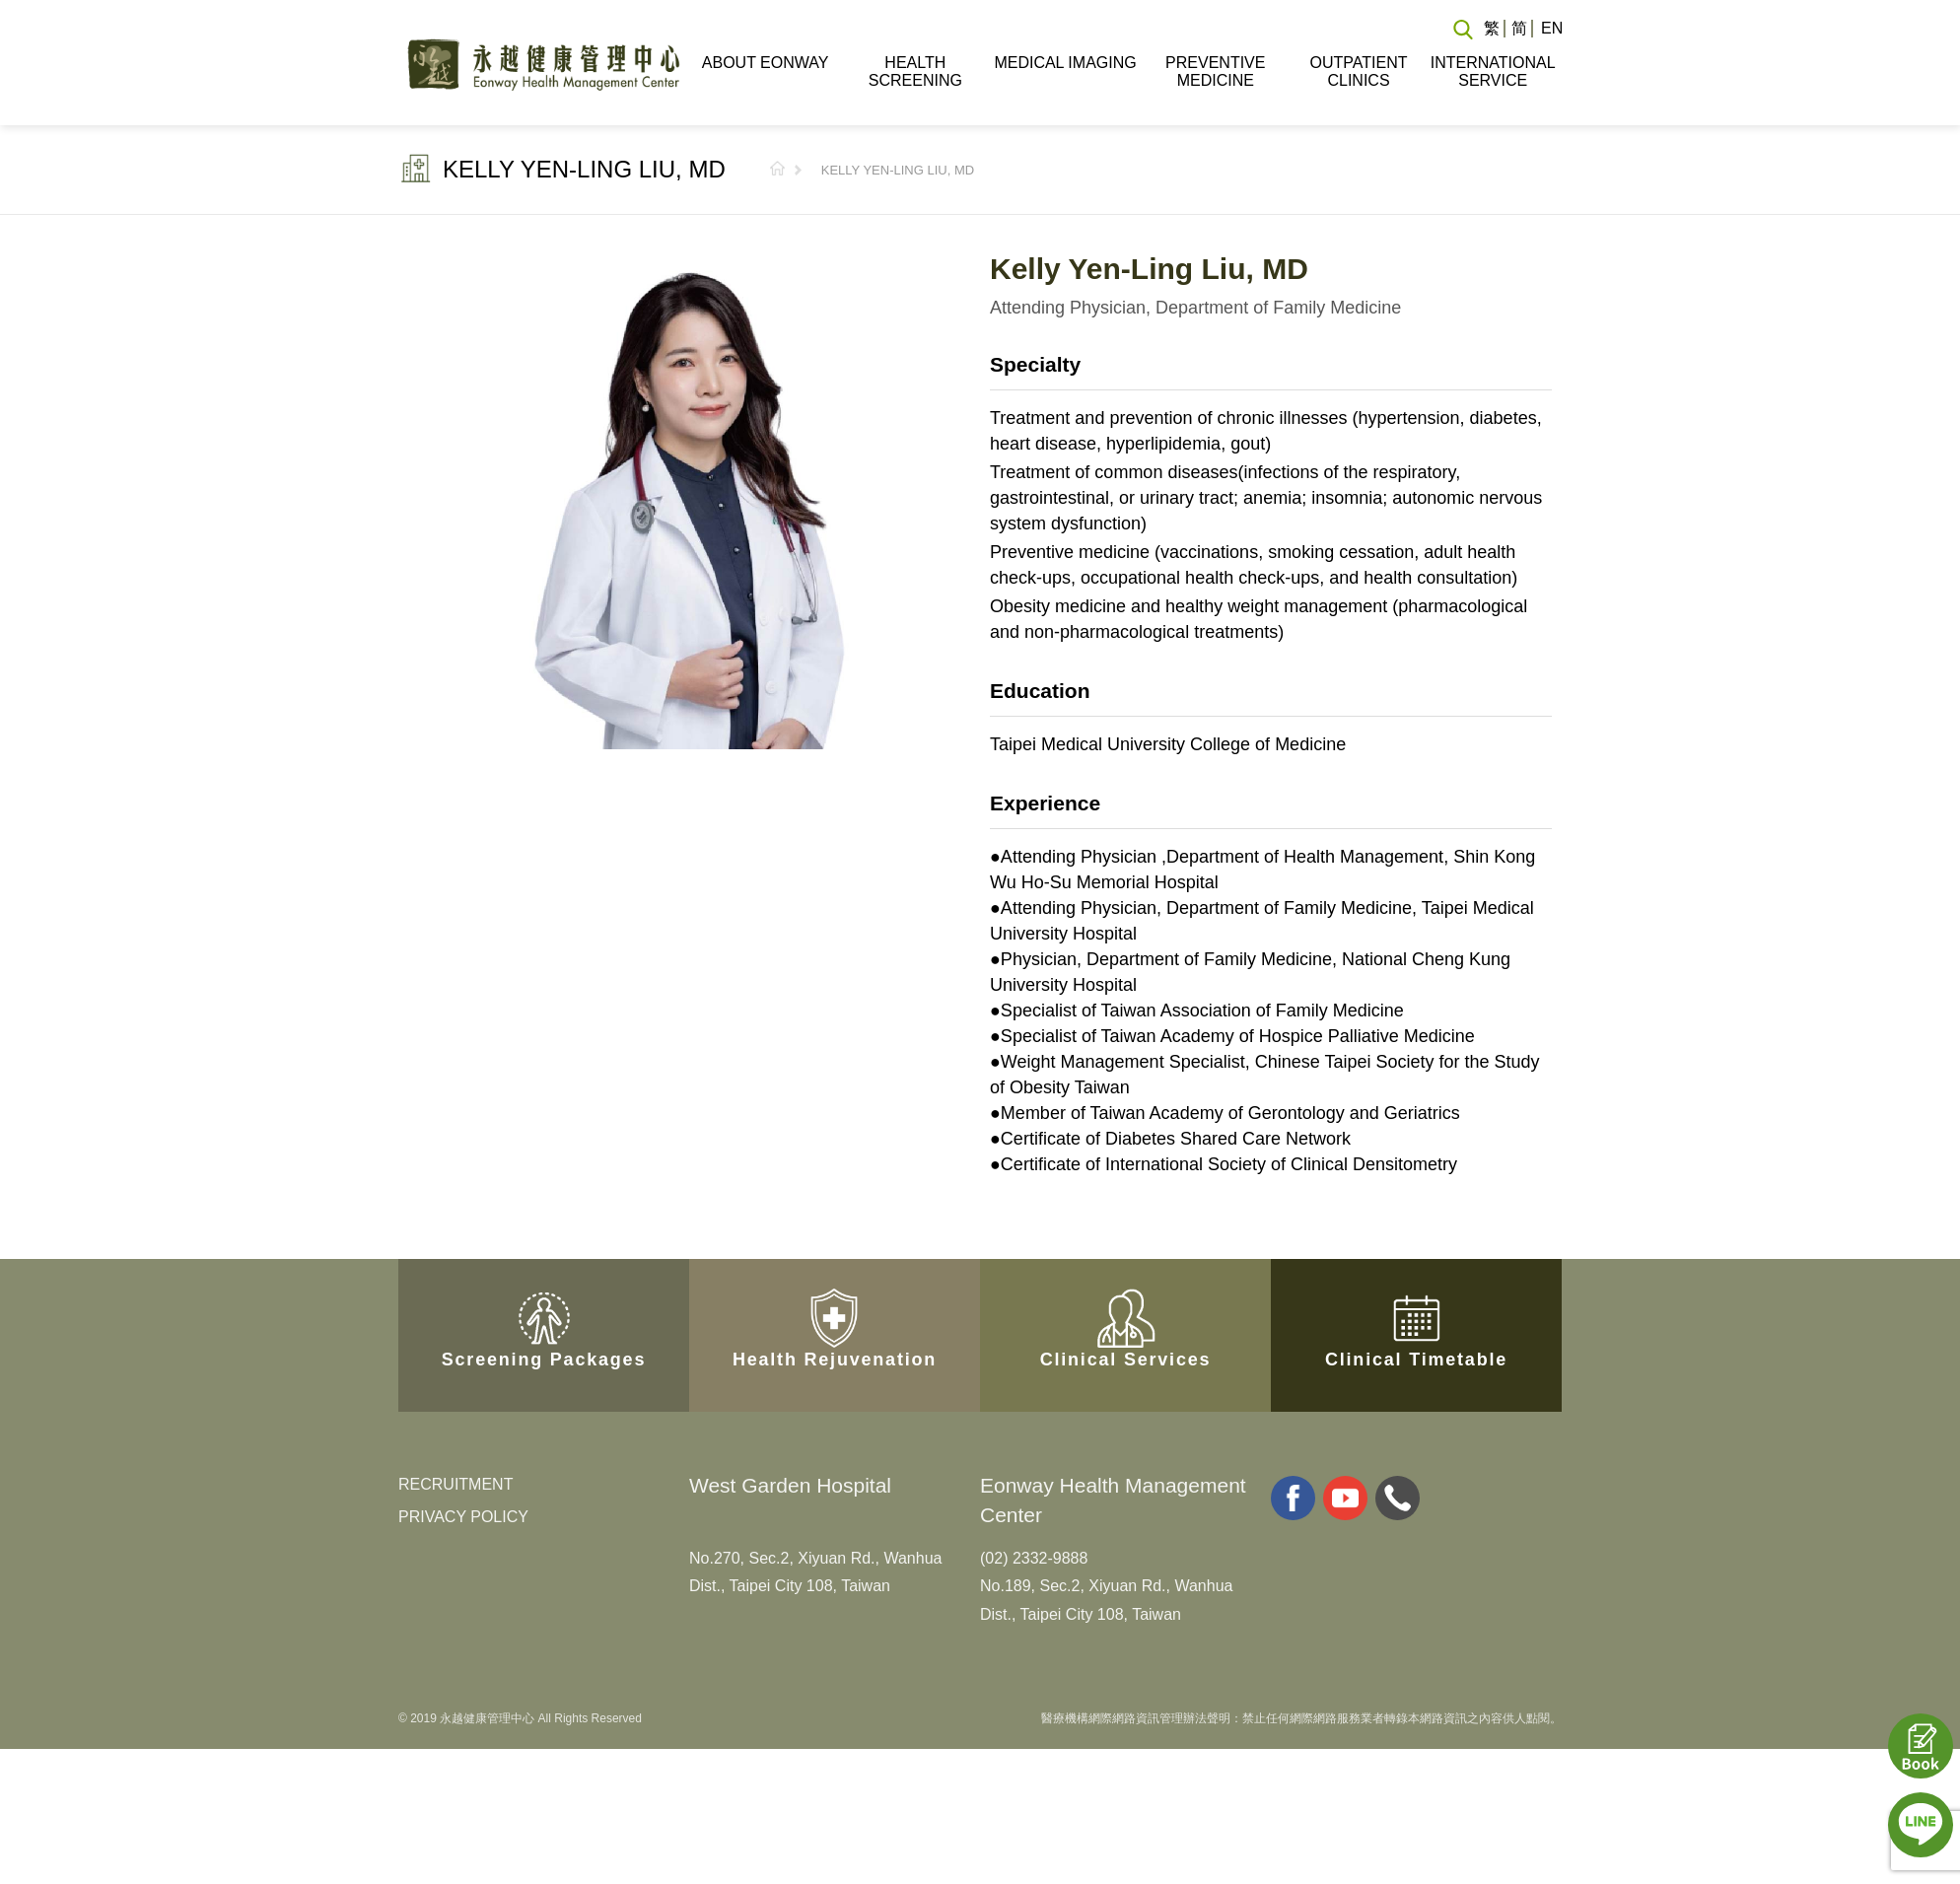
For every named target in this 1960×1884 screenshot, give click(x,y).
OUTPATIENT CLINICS (1359, 71)
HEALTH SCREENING (915, 71)
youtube (1345, 1498)
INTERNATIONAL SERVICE (1493, 71)
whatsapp (1397, 1498)
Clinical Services (1126, 1296)
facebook (1293, 1498)
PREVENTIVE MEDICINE (1215, 71)
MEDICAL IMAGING (1065, 62)
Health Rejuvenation (835, 1296)
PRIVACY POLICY (463, 1516)
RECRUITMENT (455, 1484)
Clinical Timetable (1416, 1296)
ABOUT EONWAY (765, 62)
